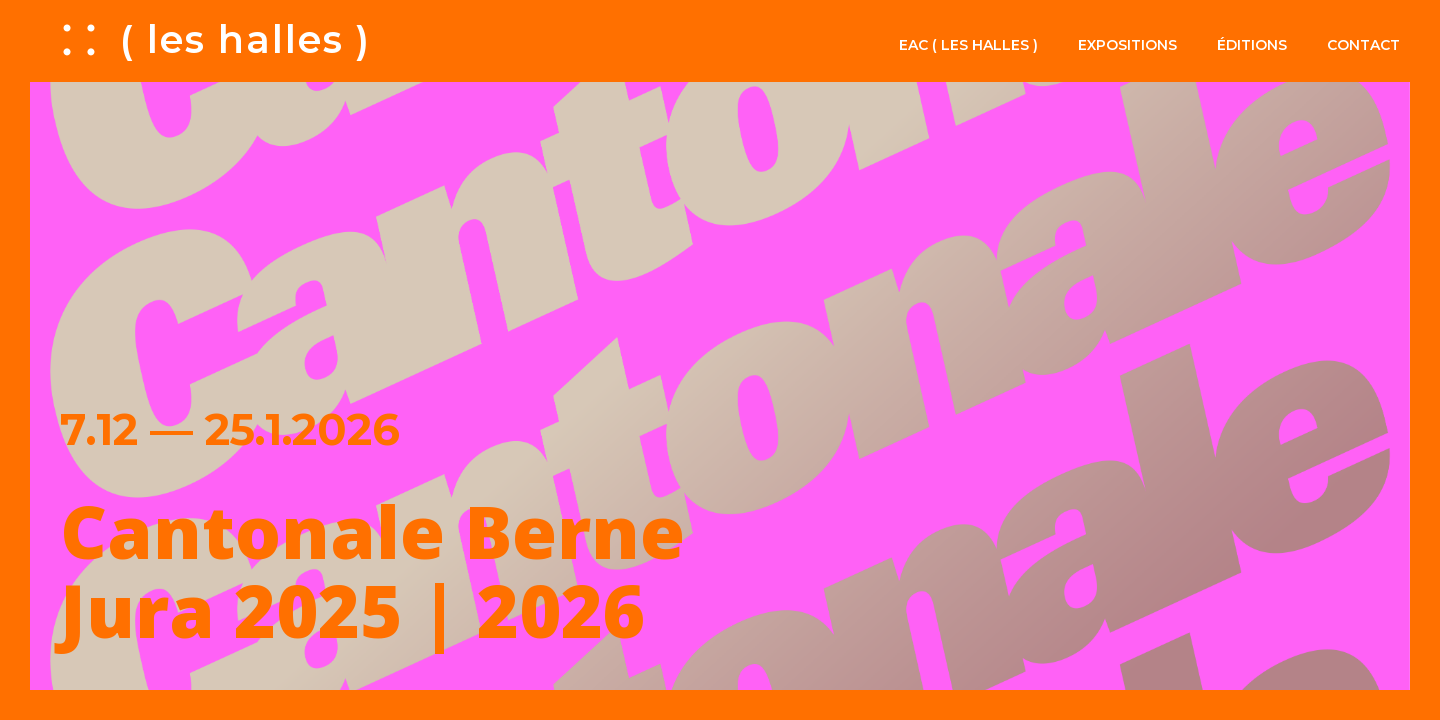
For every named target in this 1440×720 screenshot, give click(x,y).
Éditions (1252, 45)
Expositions (1127, 45)
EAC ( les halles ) (968, 45)
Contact (1363, 45)
